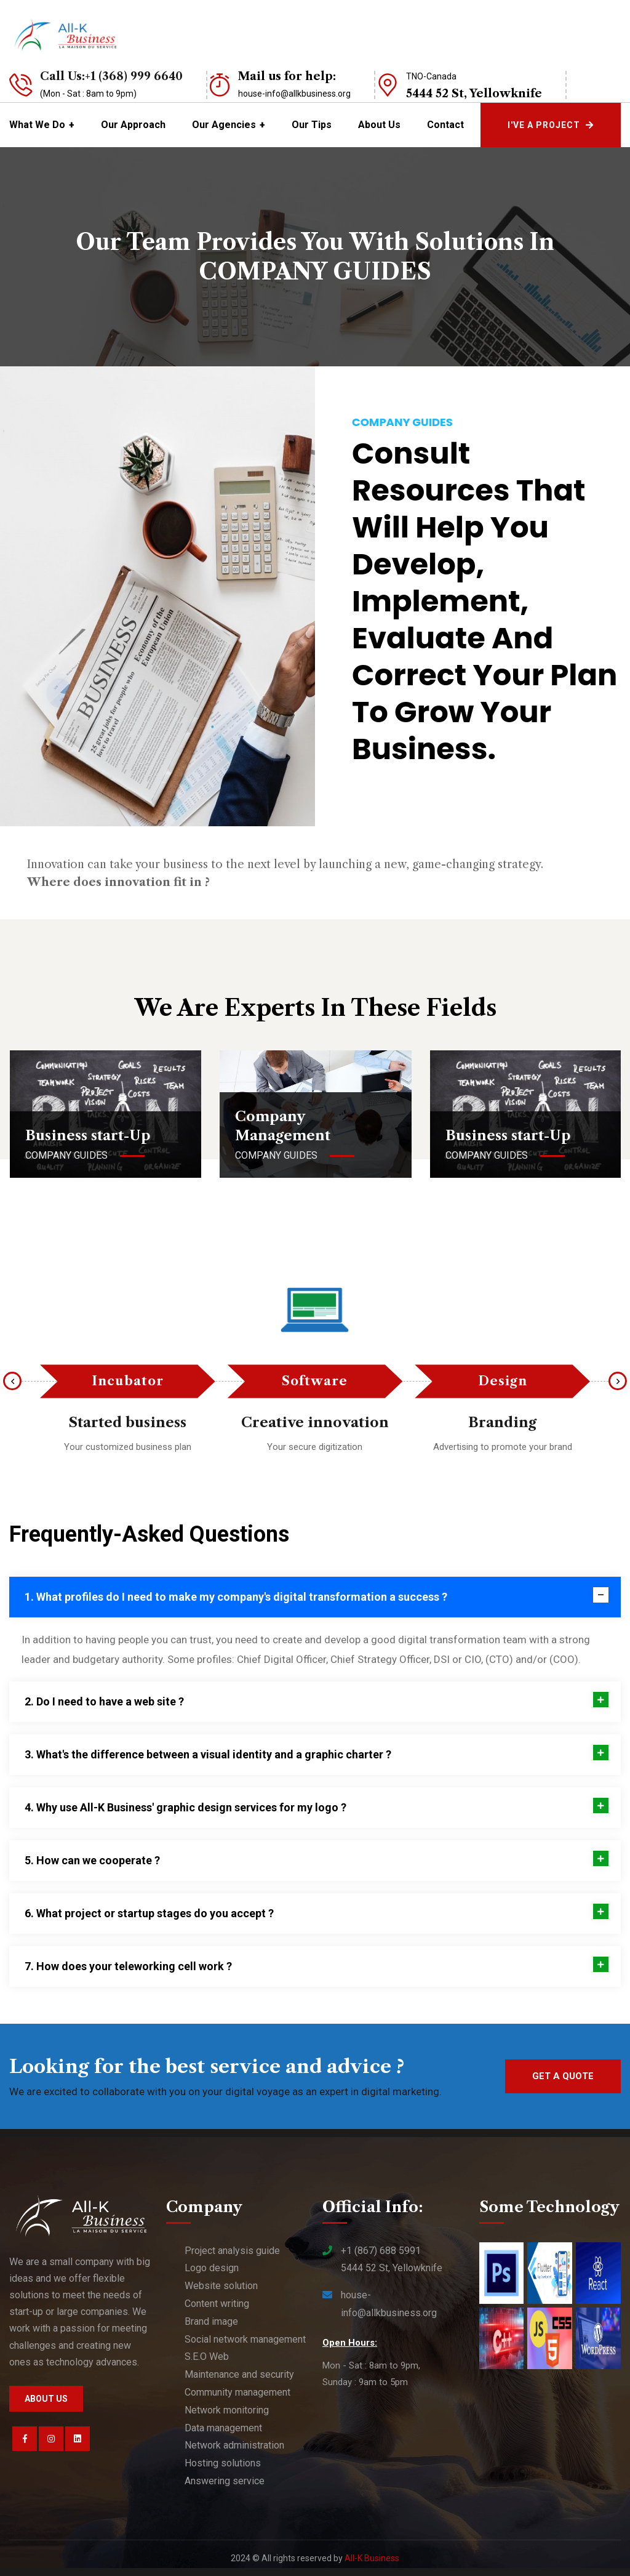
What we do (37, 125)
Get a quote (563, 2076)
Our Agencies (224, 125)
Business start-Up (88, 1135)
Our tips (312, 125)
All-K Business (372, 2558)
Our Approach (133, 125)
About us (46, 2399)
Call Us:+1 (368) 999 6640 (111, 76)
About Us (379, 125)
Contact (445, 125)
